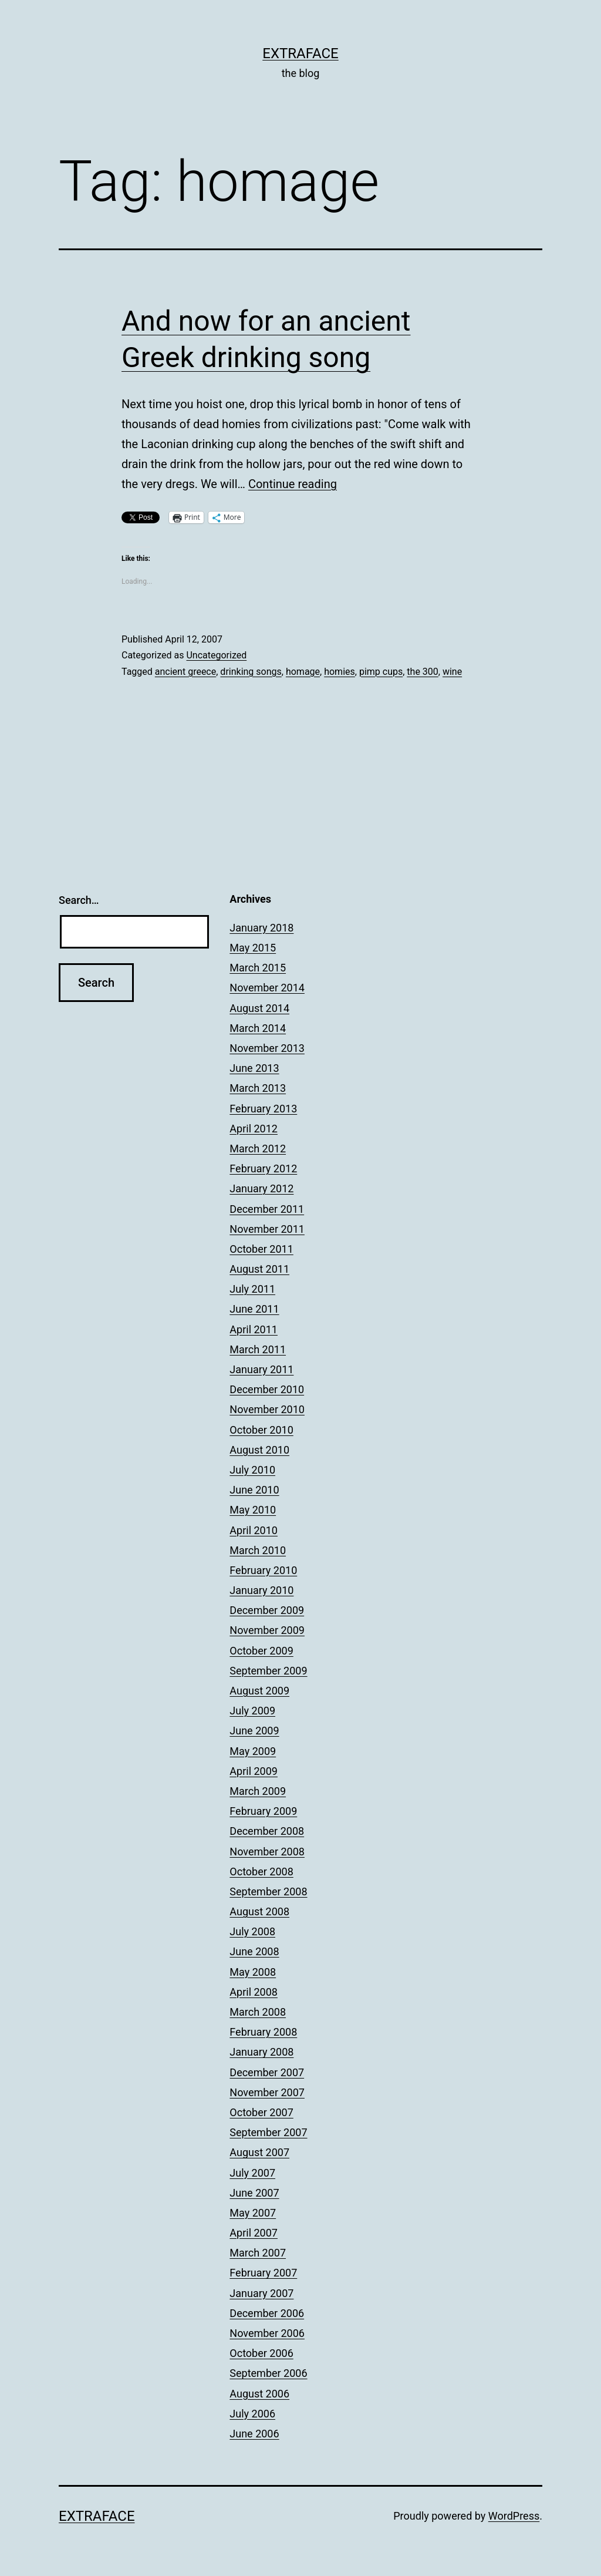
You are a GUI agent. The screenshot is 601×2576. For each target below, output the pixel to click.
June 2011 (254, 1309)
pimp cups (381, 671)
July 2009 (252, 1710)
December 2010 (266, 1389)
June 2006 (254, 2433)
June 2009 (254, 1730)
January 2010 (261, 1590)
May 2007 (252, 2213)
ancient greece (185, 671)
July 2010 (252, 1470)
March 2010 (257, 1550)
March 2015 (257, 967)
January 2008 (261, 2052)
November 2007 (267, 2092)
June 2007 (254, 2193)
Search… (79, 900)
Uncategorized (216, 655)
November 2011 (267, 1229)
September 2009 (268, 1670)
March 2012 (257, 1148)
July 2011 (252, 1289)
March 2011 (257, 1349)
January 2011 (261, 1369)
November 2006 (267, 2333)
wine (452, 671)
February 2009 (263, 1811)
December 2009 (266, 1610)
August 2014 (259, 1008)
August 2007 (259, 2152)
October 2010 (261, 1430)
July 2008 (252, 1931)
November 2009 (267, 1630)
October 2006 (261, 2353)
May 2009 (252, 1751)
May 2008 (252, 1972)
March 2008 (257, 2012)
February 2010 (263, 1570)
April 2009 (253, 1771)
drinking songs (250, 671)
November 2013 (267, 1048)
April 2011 (253, 1329)
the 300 (422, 671)
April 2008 (253, 1992)
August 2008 (259, 1911)
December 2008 (266, 1831)
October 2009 (261, 1651)
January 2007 (261, 2293)
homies (339, 671)
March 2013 (257, 1088)
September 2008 (268, 1891)
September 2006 (268, 2373)
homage (303, 671)
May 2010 (252, 1510)
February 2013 (263, 1108)
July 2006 (252, 2413)
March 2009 (257, 1791)
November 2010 (267, 1409)
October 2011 (261, 1249)
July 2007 (252, 2173)
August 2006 (259, 2393)
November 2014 (267, 987)
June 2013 (254, 1068)
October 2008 (261, 1871)
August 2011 (259, 1269)
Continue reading (292, 484)
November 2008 (267, 1851)
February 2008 (263, 2032)
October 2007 (261, 2112)
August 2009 (259, 1690)
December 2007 (266, 2072)
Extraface (300, 53)
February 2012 (263, 1168)
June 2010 (254, 1490)
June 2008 (254, 1951)
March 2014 (257, 1028)
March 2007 (257, 2253)
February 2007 (263, 2272)
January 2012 (261, 1188)
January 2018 (261, 928)
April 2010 (253, 1530)
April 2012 (253, 1128)
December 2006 (266, 2313)
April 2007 (253, 2233)
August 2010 (259, 1450)
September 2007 (268, 2132)
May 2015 (252, 947)
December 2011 (266, 1209)
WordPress (513, 2516)
